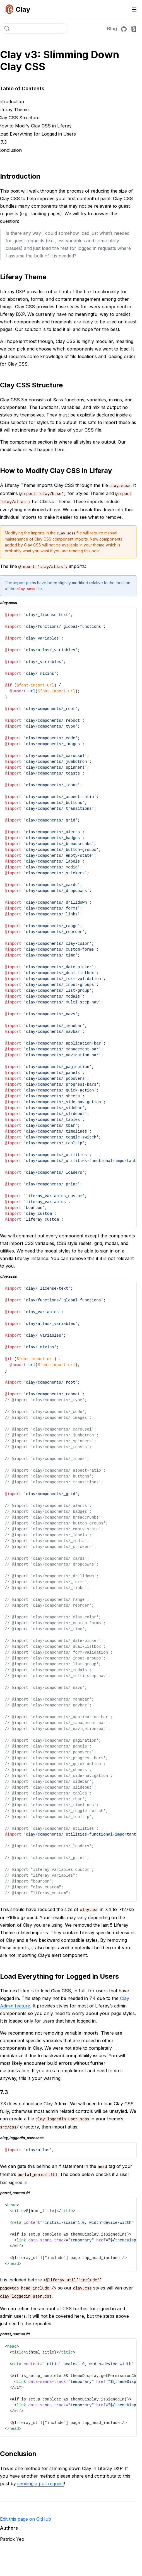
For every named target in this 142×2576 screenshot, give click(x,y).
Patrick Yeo (12, 2539)
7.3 (4, 142)
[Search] (34, 28)
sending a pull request (40, 2483)
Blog (112, 28)
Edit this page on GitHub (25, 2519)
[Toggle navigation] (134, 9)
